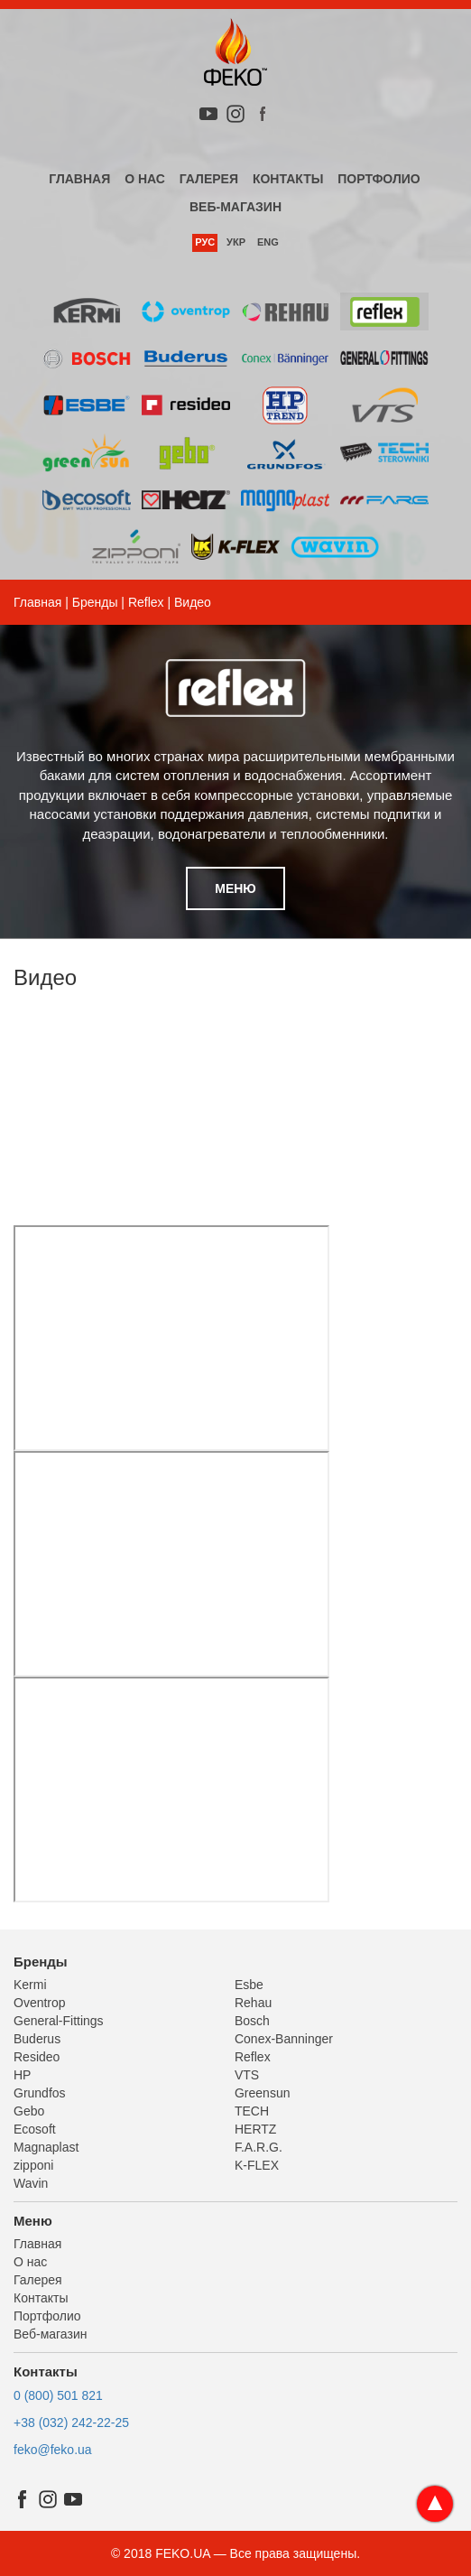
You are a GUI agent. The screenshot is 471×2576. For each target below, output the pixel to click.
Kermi (30, 1984)
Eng (268, 242)
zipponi (33, 2165)
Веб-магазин (235, 207)
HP (22, 2075)
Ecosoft (35, 2129)
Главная (79, 179)
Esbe (249, 1984)
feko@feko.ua (53, 2449)
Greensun (262, 2093)
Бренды (95, 602)
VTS (247, 2075)
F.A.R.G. (258, 2147)
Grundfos (40, 2093)
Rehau (253, 2002)
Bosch (252, 2020)
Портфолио (378, 179)
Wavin (31, 2183)
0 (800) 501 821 (58, 2395)
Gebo (29, 2111)
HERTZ (255, 2129)
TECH (252, 2111)
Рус (205, 242)
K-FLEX (257, 2165)
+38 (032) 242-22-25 (71, 2422)
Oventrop (40, 2002)
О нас (145, 179)
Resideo (37, 2057)
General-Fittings (59, 2020)
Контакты (288, 179)
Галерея (209, 179)
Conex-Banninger (284, 2039)
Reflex (146, 602)
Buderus (37, 2039)
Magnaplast (46, 2147)
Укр (235, 242)
